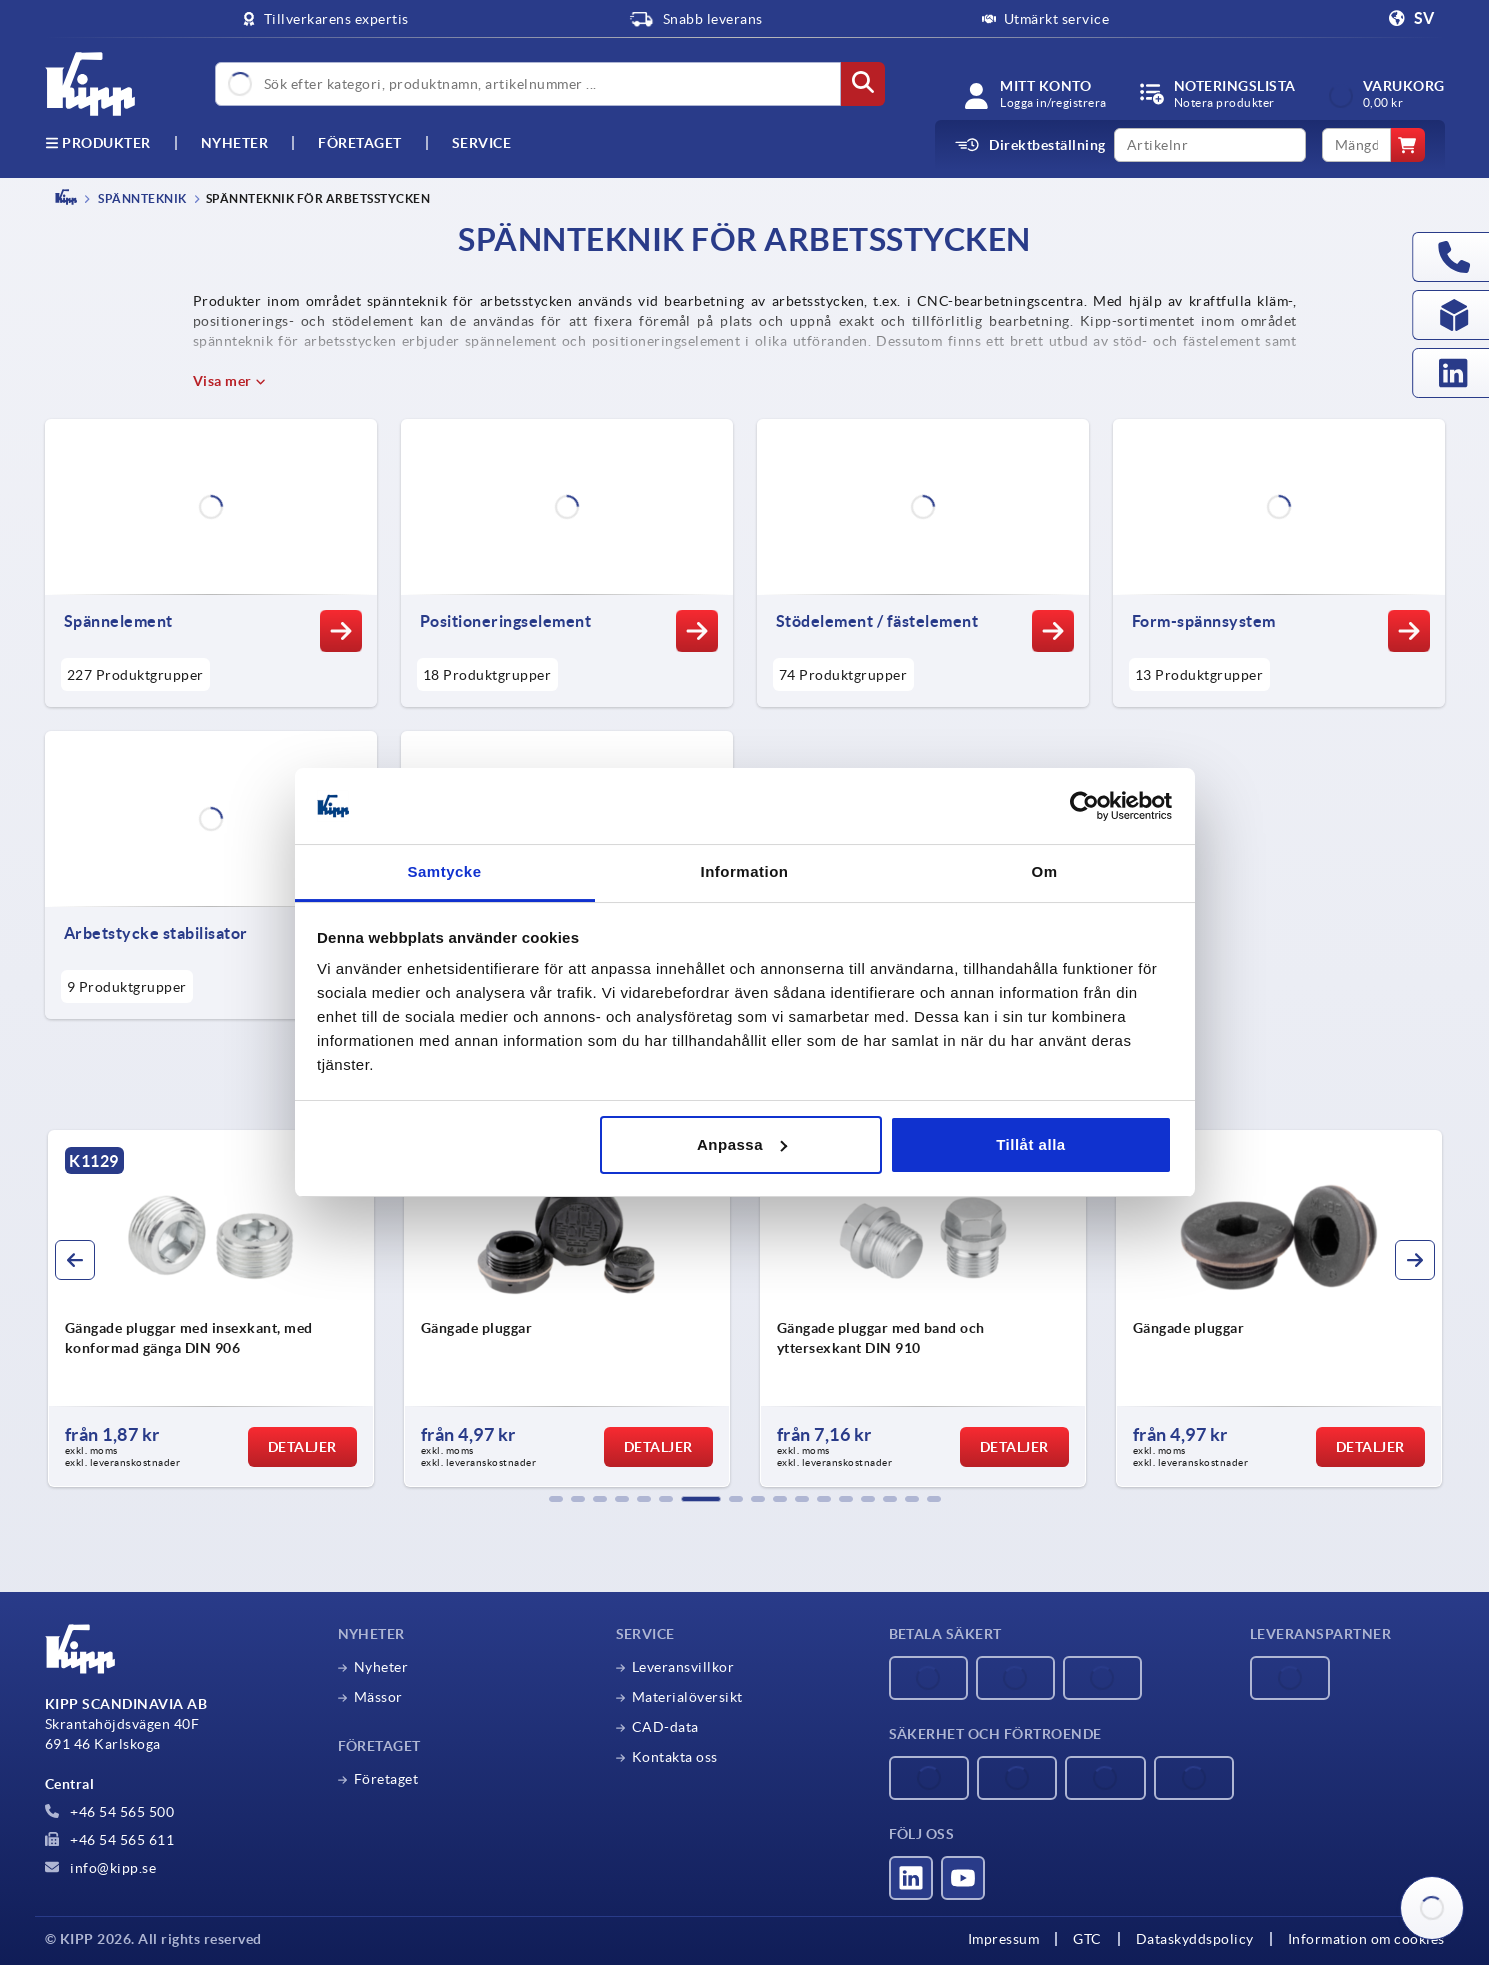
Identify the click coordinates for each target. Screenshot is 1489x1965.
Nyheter (381, 1667)
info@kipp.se (101, 1868)
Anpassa (742, 1144)
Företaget (360, 143)
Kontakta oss (675, 1757)
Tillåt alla (1030, 1144)
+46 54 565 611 (110, 1840)
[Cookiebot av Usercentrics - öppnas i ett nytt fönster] (1084, 806)
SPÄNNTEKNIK (141, 198)
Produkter (98, 143)
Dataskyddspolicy (1195, 1939)
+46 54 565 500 (110, 1812)
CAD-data (665, 1727)
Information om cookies (1366, 1939)
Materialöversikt (687, 1697)
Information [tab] (745, 871)
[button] (556, 1499)
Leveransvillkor (683, 1667)
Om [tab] (1044, 871)
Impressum (1004, 1939)
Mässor (378, 1697)
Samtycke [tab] (444, 871)
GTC (1087, 1939)
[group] (246, 1309)
